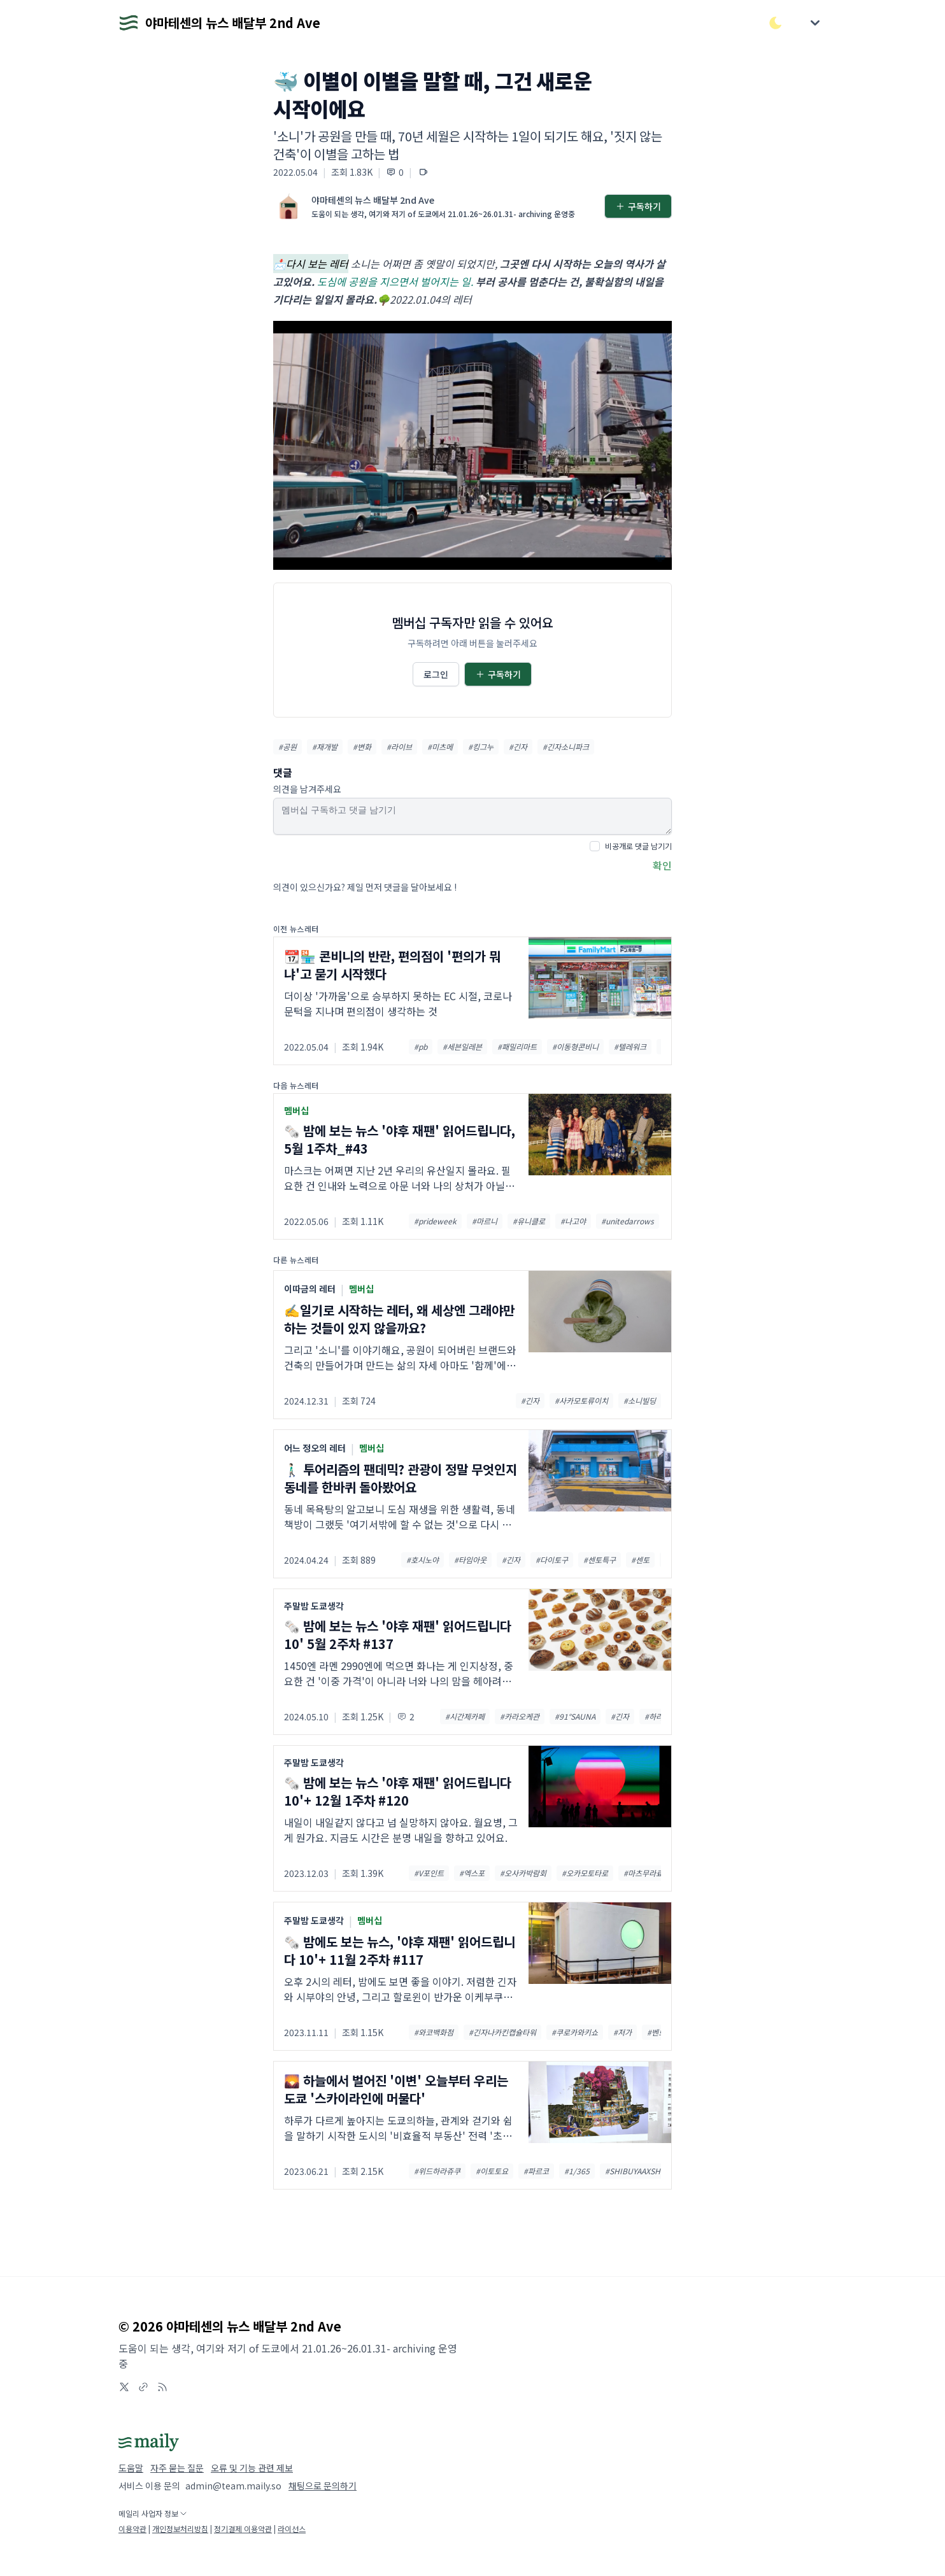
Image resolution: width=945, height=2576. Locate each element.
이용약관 (132, 2528)
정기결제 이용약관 (243, 2528)
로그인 (435, 674)
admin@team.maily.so (233, 2485)
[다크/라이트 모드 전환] (775, 23)
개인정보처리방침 (180, 2528)
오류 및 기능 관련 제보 (252, 2467)
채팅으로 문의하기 (322, 2485)
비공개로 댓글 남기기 (638, 845)
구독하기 (638, 206)
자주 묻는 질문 (177, 2467)
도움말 (130, 2467)
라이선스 (292, 2528)
